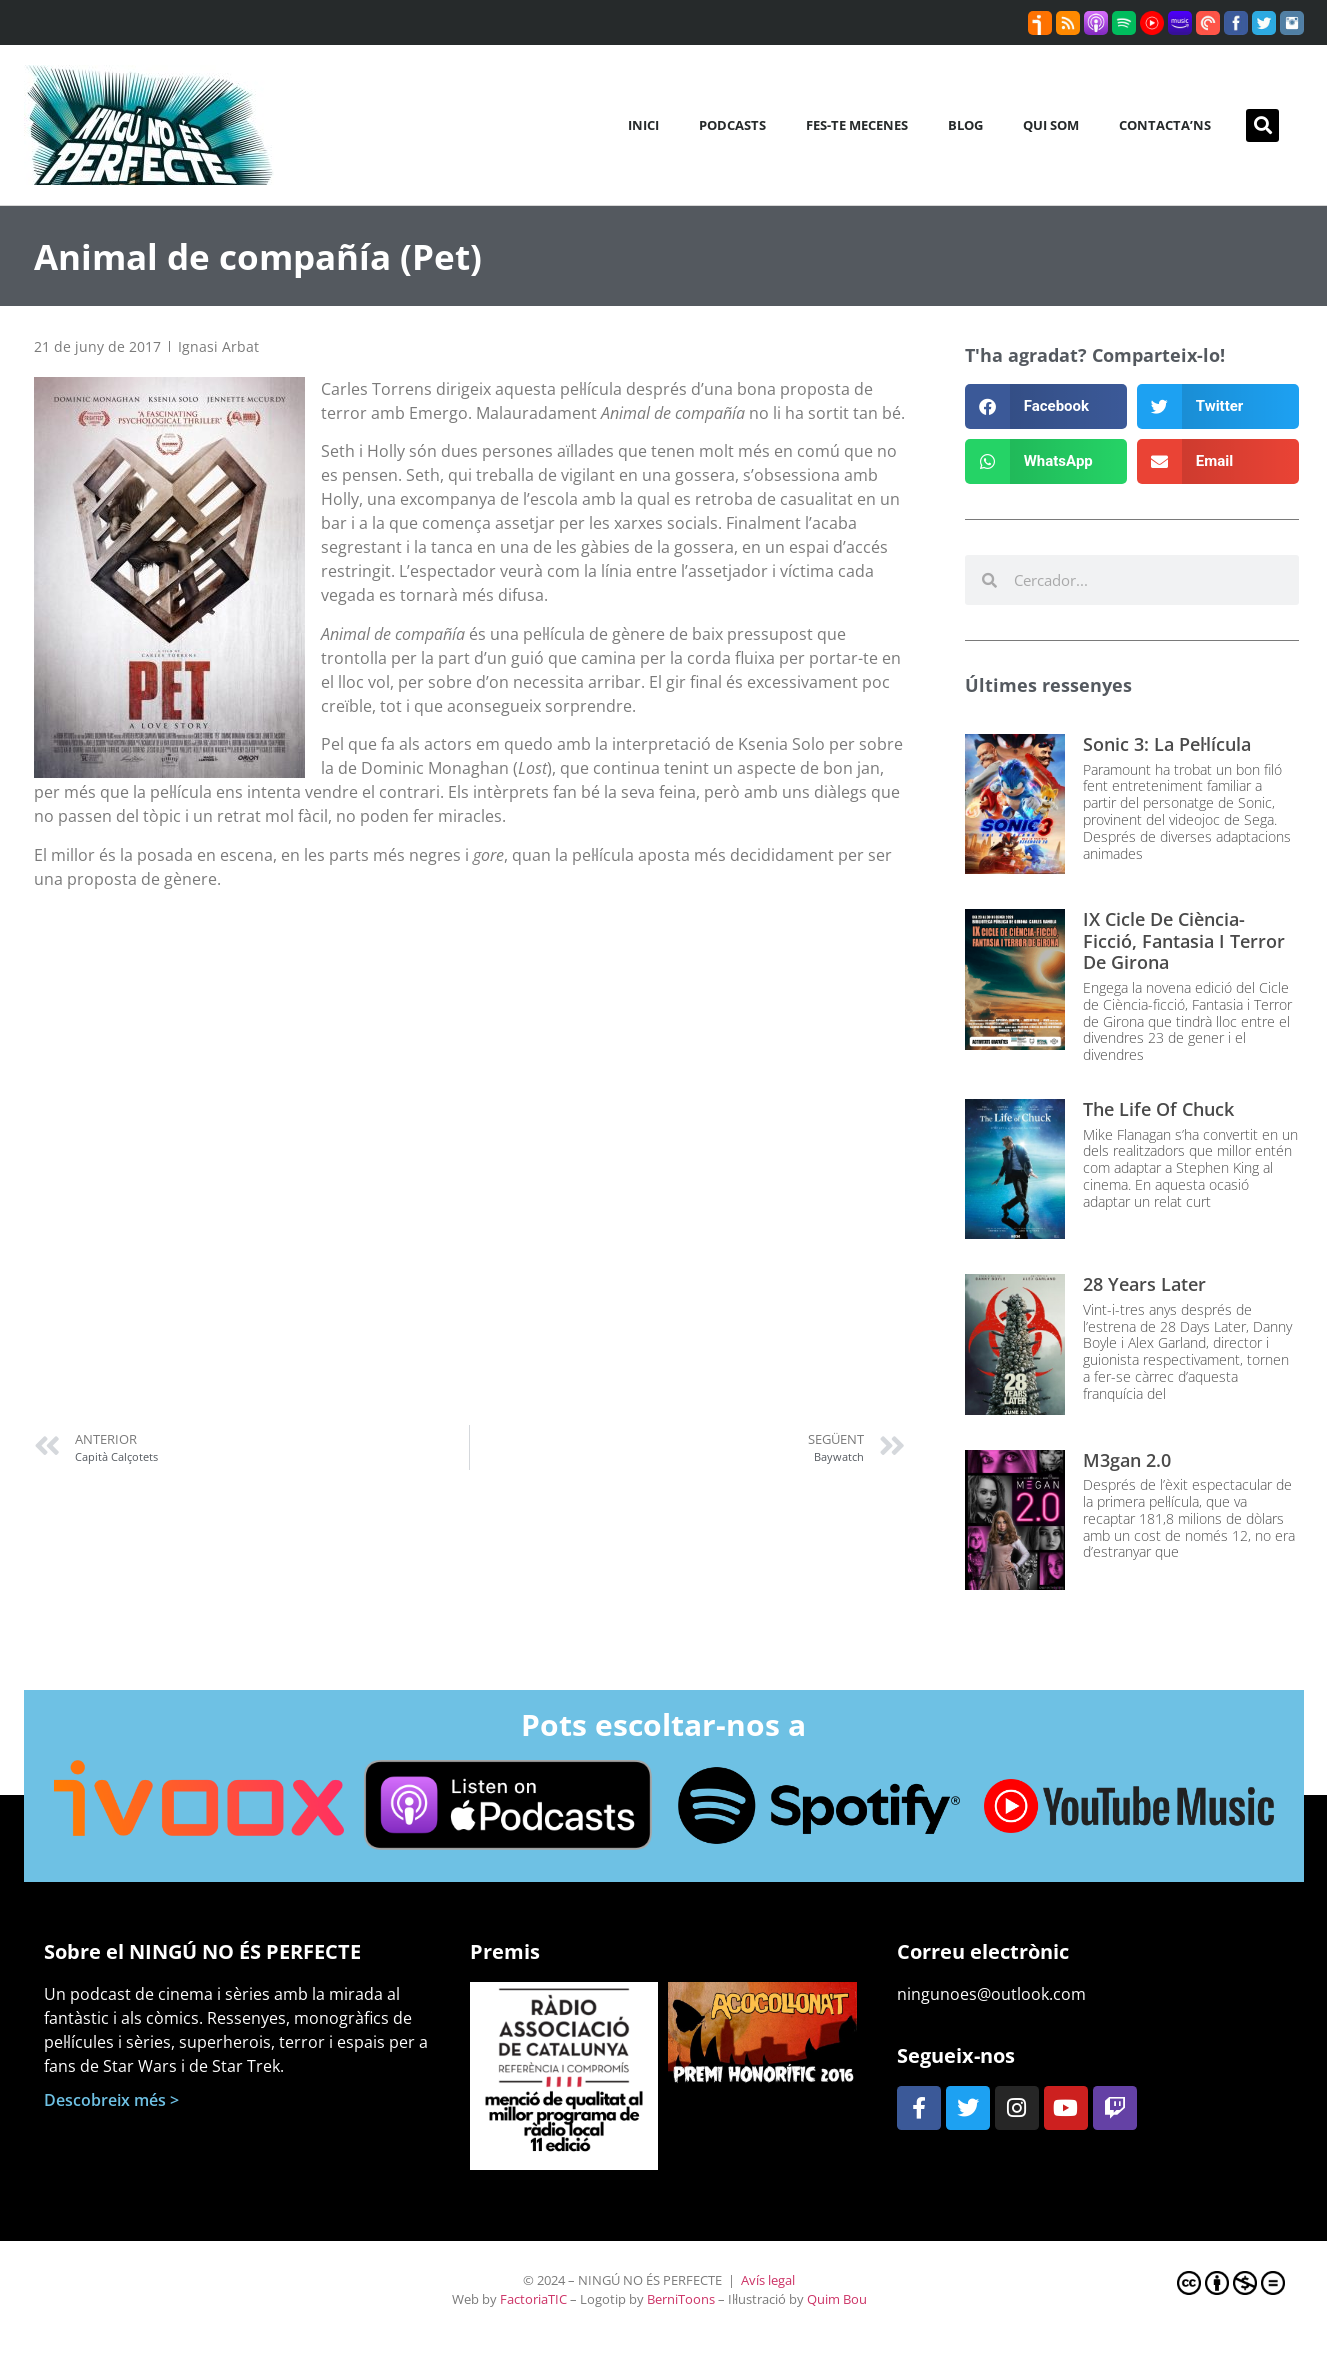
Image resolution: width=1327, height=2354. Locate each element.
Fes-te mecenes (857, 125)
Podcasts (732, 125)
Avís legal (768, 2280)
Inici (643, 125)
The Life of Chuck (1158, 1109)
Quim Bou (837, 2299)
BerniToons (681, 2299)
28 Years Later (1144, 1284)
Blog (965, 125)
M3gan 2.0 (1127, 1460)
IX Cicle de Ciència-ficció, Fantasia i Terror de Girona (1184, 940)
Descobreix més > (111, 2100)
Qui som (1051, 125)
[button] (1262, 125)
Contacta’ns (1165, 125)
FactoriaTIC (533, 2299)
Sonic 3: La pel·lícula (1167, 744)
